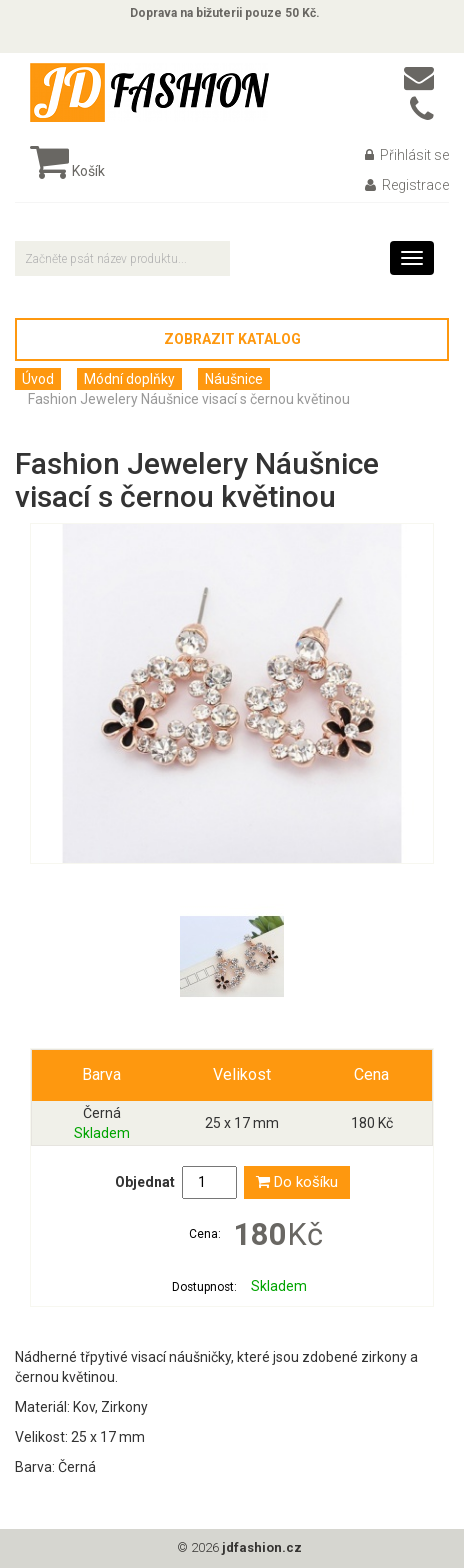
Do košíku (297, 1182)
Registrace (407, 185)
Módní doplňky (129, 379)
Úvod (38, 379)
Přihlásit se (407, 155)
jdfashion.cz (262, 1547)
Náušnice (234, 379)
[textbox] (122, 258)
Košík (67, 171)
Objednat (145, 1182)
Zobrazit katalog (232, 339)
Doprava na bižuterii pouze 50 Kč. (225, 13)
